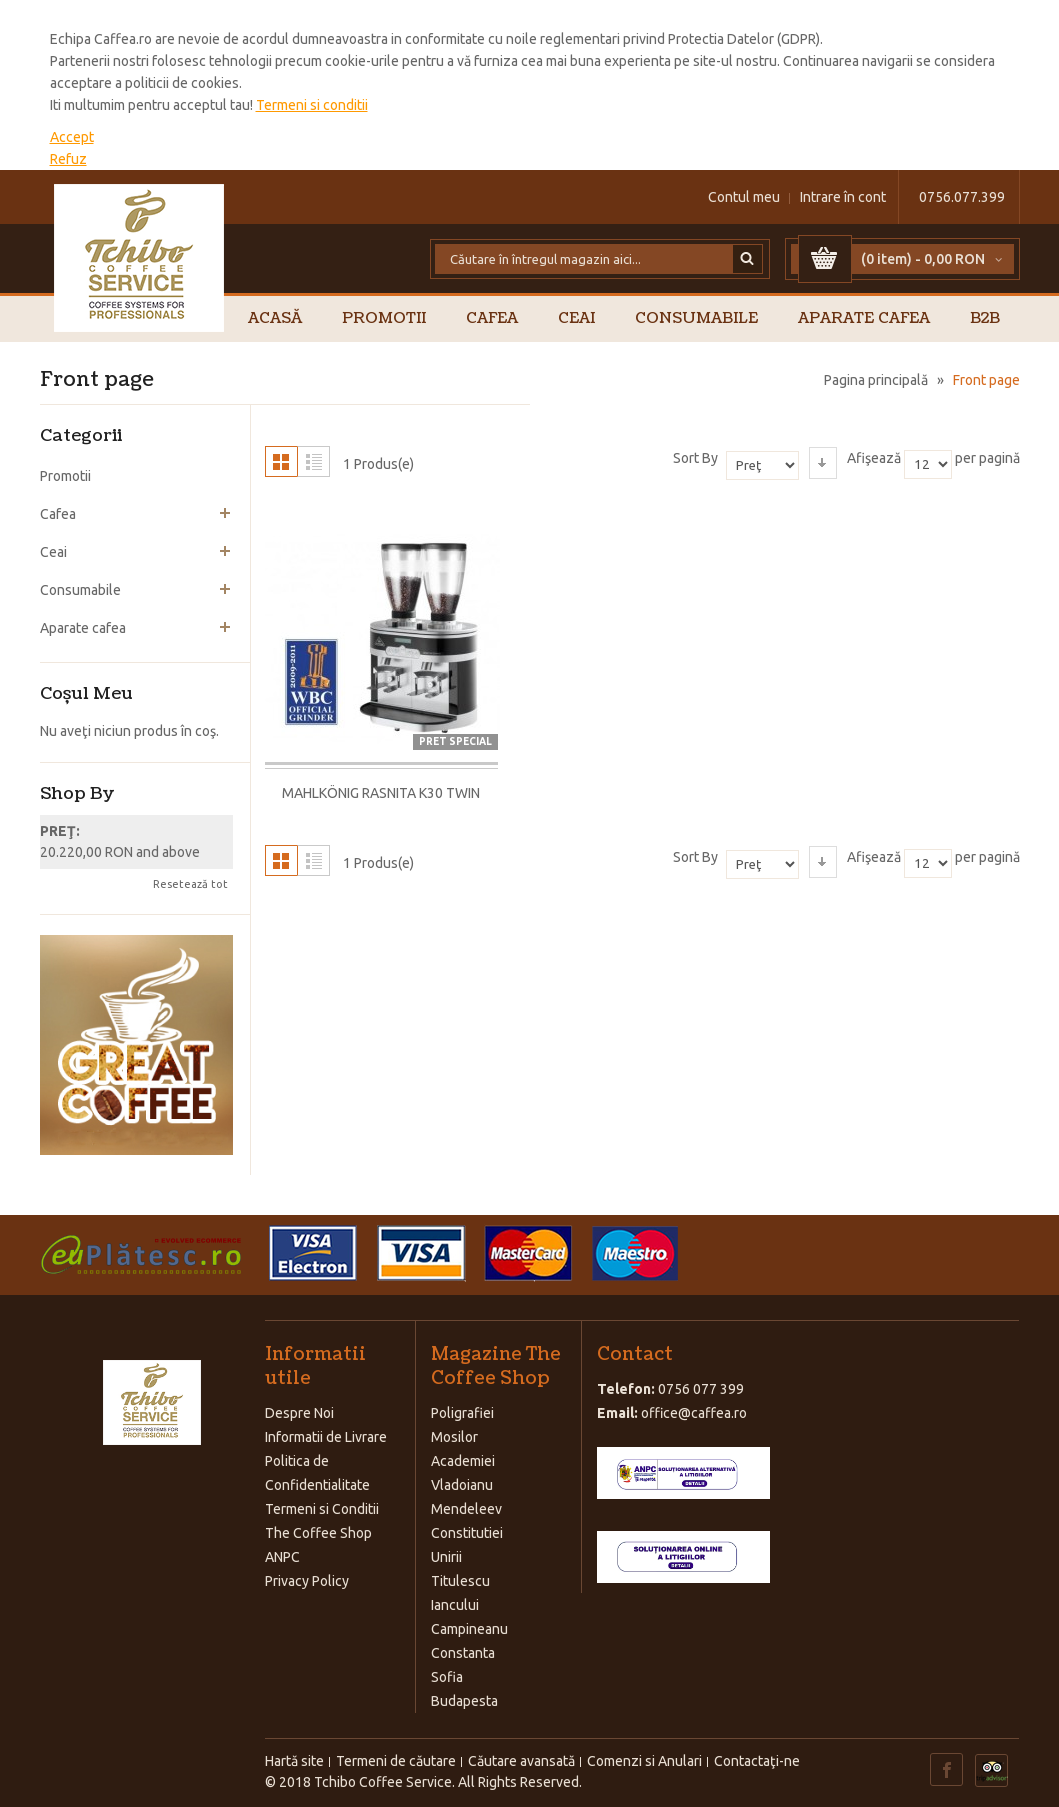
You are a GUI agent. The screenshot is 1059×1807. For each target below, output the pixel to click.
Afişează (874, 458)
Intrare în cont (843, 197)
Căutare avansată (521, 1761)
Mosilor (454, 1437)
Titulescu (460, 1581)
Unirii (446, 1557)
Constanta (463, 1653)
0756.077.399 (962, 197)
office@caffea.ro (694, 1413)
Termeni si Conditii (322, 1509)
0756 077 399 (701, 1389)
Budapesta (464, 1701)
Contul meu (744, 197)
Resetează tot (190, 884)
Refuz (68, 159)
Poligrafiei (462, 1413)
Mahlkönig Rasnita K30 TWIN (381, 793)
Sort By (695, 458)
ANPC (282, 1557)
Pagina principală (876, 380)
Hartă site (294, 1761)
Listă (313, 461)
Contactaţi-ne (757, 1761)
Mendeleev (466, 1509)
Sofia (447, 1677)
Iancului (455, 1605)
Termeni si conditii (312, 105)
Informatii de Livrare (326, 1437)
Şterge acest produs (225, 832)
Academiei (463, 1461)
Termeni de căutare (396, 1761)
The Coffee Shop (318, 1533)
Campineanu (469, 1629)
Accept (72, 137)
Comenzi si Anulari (644, 1761)
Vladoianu (462, 1485)
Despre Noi (299, 1413)
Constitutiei (467, 1533)
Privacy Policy (307, 1581)
